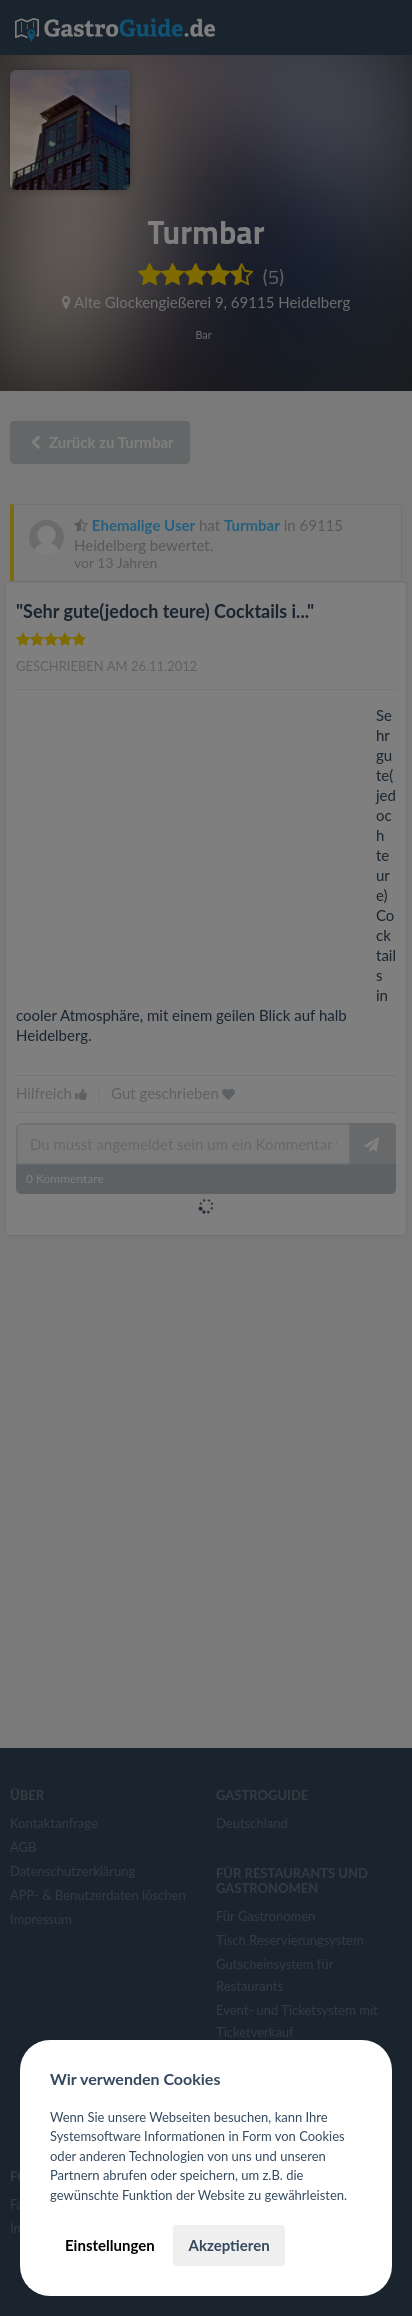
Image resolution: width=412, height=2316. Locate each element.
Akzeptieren (228, 2245)
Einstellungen (110, 2245)
